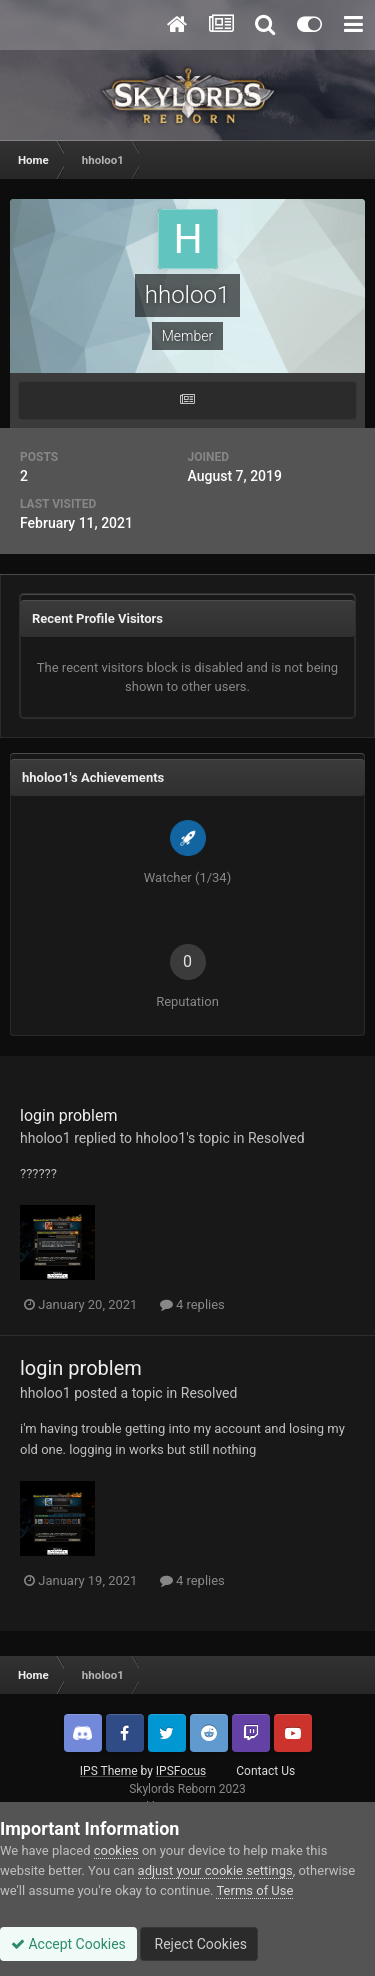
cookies (116, 1850)
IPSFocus (181, 1771)
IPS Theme (109, 1771)
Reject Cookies (199, 1944)
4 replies (192, 1304)
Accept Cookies (68, 1944)
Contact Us (265, 1771)
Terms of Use (254, 1890)
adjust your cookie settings (215, 1870)
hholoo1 (45, 1138)
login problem (68, 1115)
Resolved (276, 1138)
